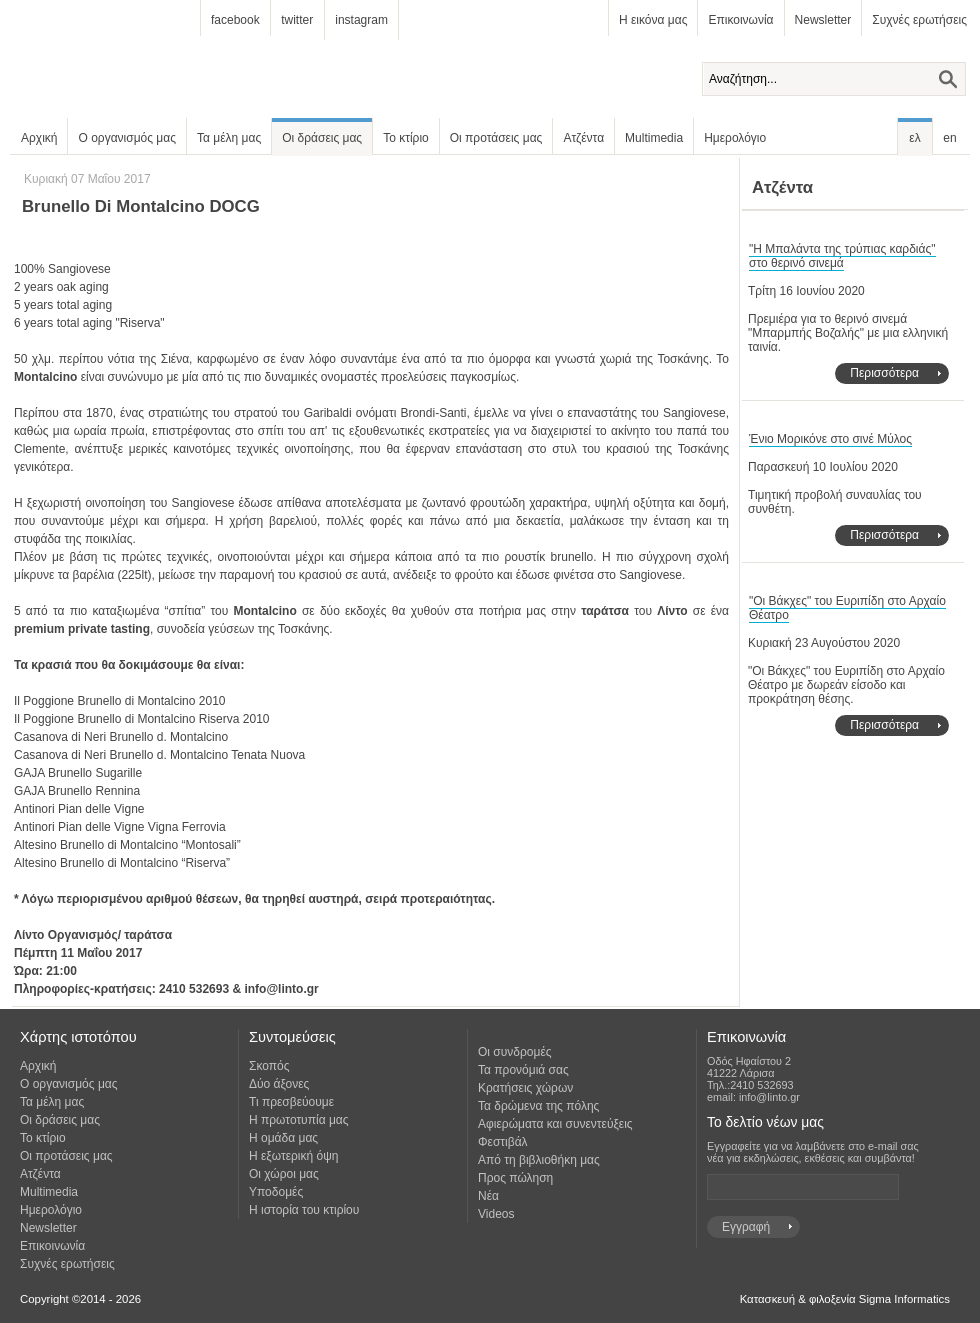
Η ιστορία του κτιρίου (304, 1210)
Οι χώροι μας (284, 1174)
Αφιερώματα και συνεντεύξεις (555, 1124)
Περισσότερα (884, 373)
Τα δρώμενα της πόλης (538, 1106)
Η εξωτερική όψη (293, 1156)
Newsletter (823, 20)
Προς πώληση (515, 1178)
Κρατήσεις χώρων (525, 1088)
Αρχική (39, 138)
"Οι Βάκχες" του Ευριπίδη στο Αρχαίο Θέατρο (847, 608)
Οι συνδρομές (515, 1052)
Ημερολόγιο (735, 138)
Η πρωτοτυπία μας (299, 1120)
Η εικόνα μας (653, 20)
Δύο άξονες (279, 1084)
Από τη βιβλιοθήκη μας (539, 1160)
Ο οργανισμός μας (127, 138)
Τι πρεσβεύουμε (291, 1102)
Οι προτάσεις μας (496, 138)
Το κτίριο (406, 138)
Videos (496, 1214)
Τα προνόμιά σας (523, 1070)
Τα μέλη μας (229, 138)
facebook (235, 20)
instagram (361, 20)
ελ (914, 138)
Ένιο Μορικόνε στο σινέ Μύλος (830, 439)
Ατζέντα (583, 138)
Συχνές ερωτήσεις (919, 20)
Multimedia (654, 138)
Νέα (488, 1196)
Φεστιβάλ (503, 1142)
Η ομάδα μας (283, 1138)
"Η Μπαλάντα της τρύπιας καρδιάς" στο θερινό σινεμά (842, 256)
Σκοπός (269, 1066)
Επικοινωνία (740, 20)
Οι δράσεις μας (322, 138)
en (949, 138)
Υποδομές (276, 1192)
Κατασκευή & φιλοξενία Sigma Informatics (845, 1299)
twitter (297, 20)
